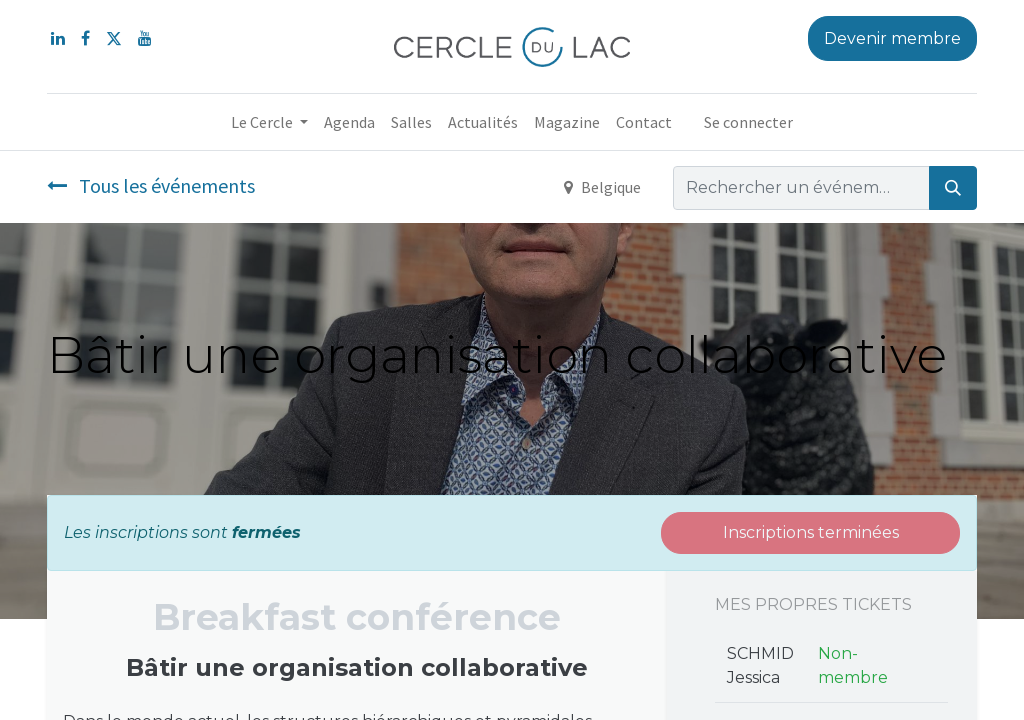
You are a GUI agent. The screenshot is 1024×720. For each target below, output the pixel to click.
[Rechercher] (953, 188)
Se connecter (748, 122)
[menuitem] (349, 122)
